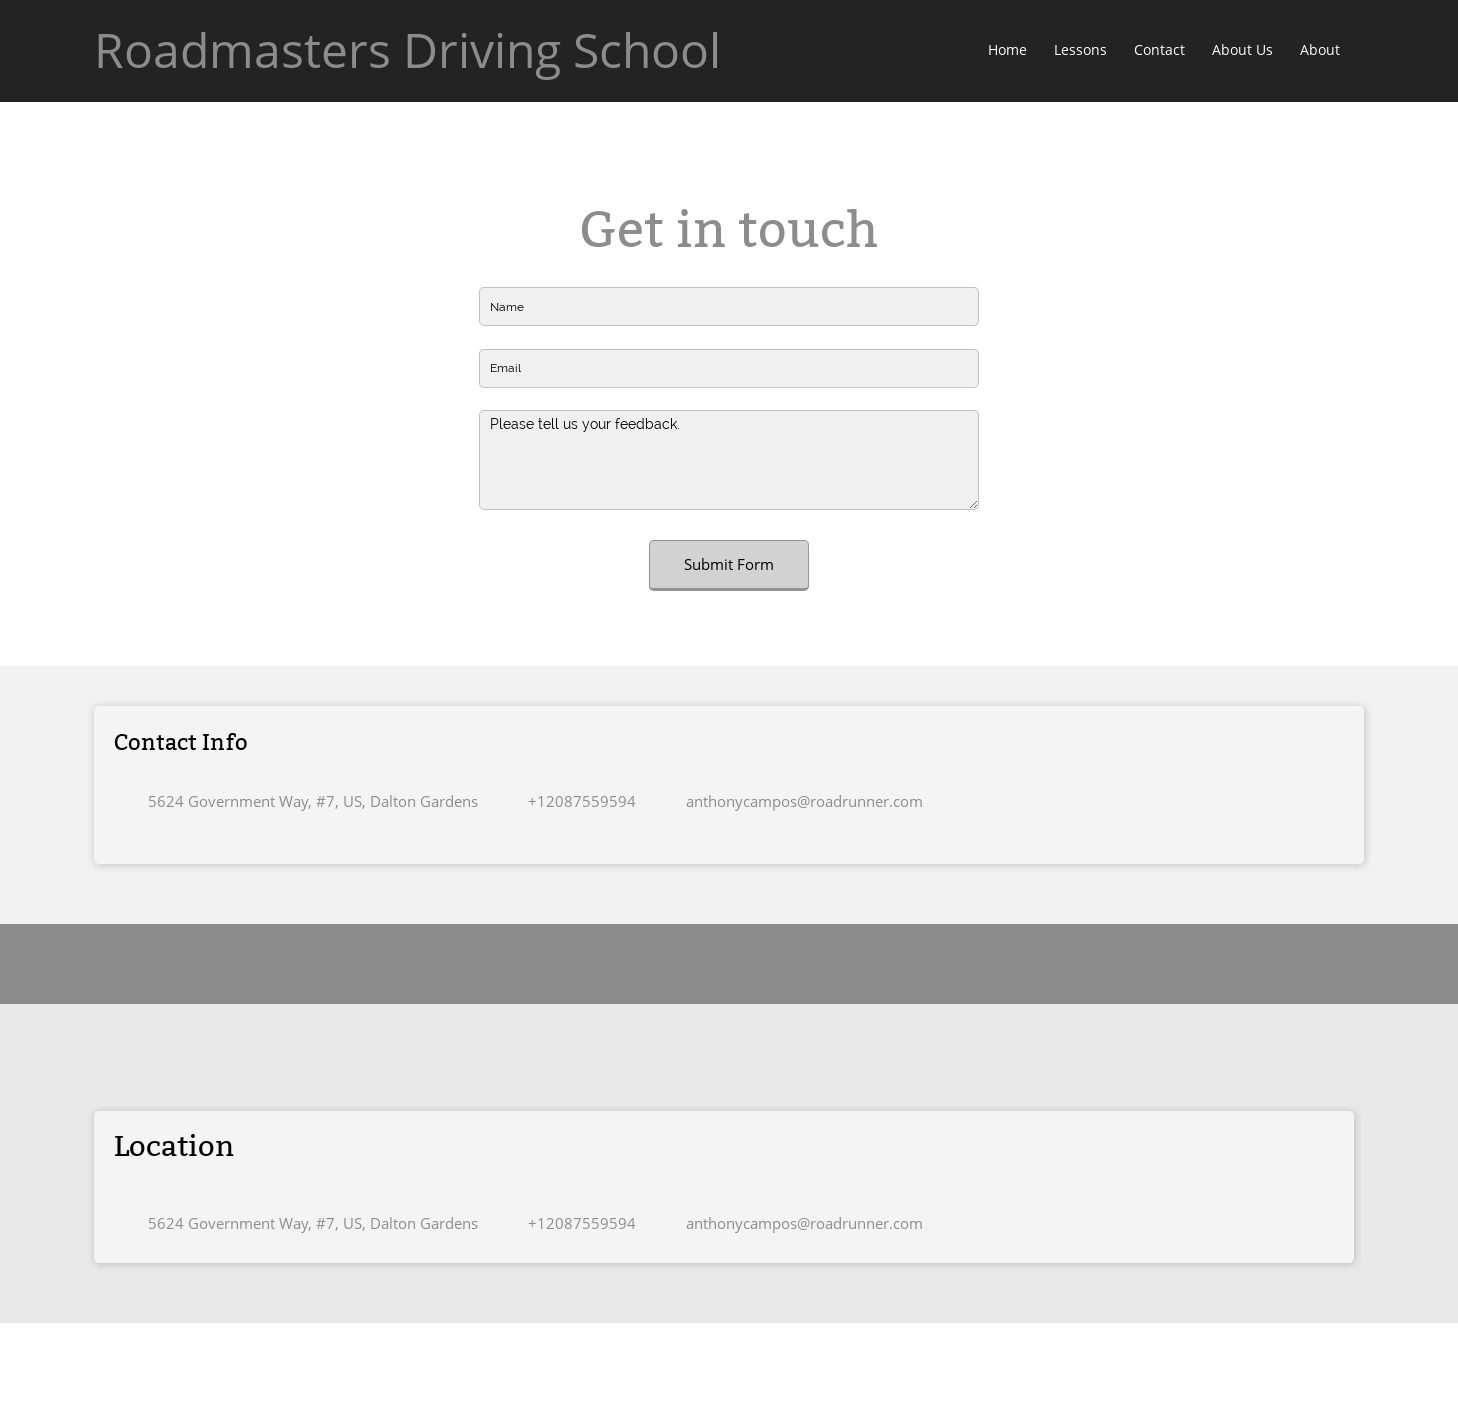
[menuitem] (1008, 51)
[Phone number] (577, 801)
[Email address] (799, 801)
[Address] (306, 801)
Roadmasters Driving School (407, 50)
